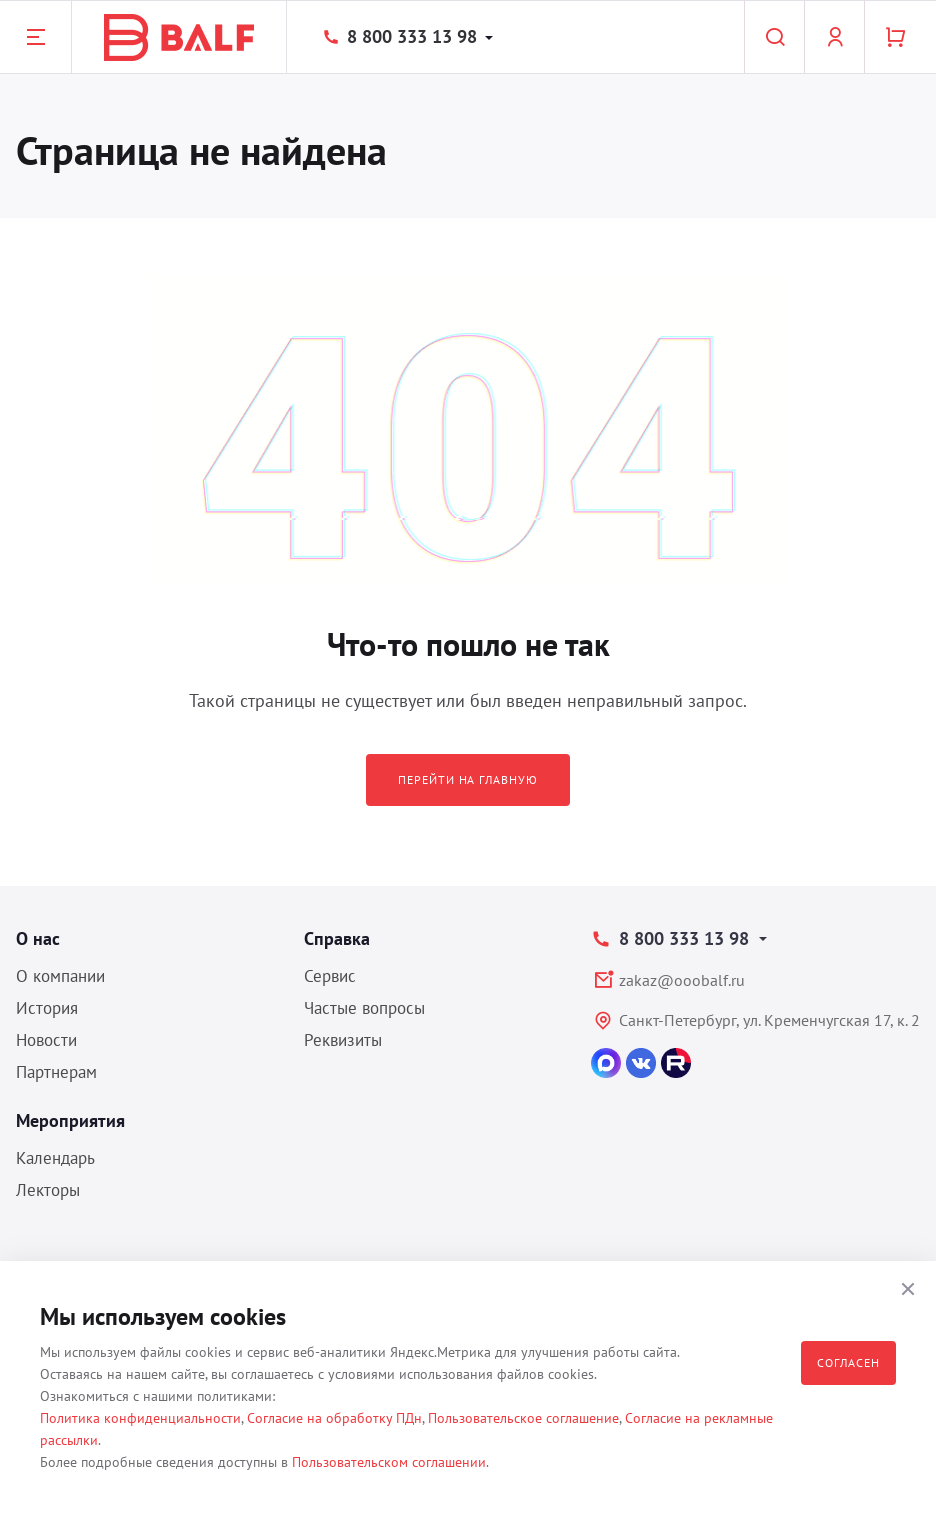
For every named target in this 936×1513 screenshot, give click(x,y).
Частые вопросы (364, 1008)
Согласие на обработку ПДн (334, 1418)
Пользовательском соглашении (389, 1462)
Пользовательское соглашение (523, 1418)
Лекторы (48, 1190)
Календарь (55, 1158)
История (47, 1008)
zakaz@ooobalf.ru (682, 980)
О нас (38, 938)
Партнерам (56, 1072)
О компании (60, 976)
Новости (46, 1040)
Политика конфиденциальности (140, 1418)
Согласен (848, 1362)
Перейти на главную (468, 779)
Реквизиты (343, 1040)
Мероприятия (70, 1120)
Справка (337, 938)
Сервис (330, 976)
